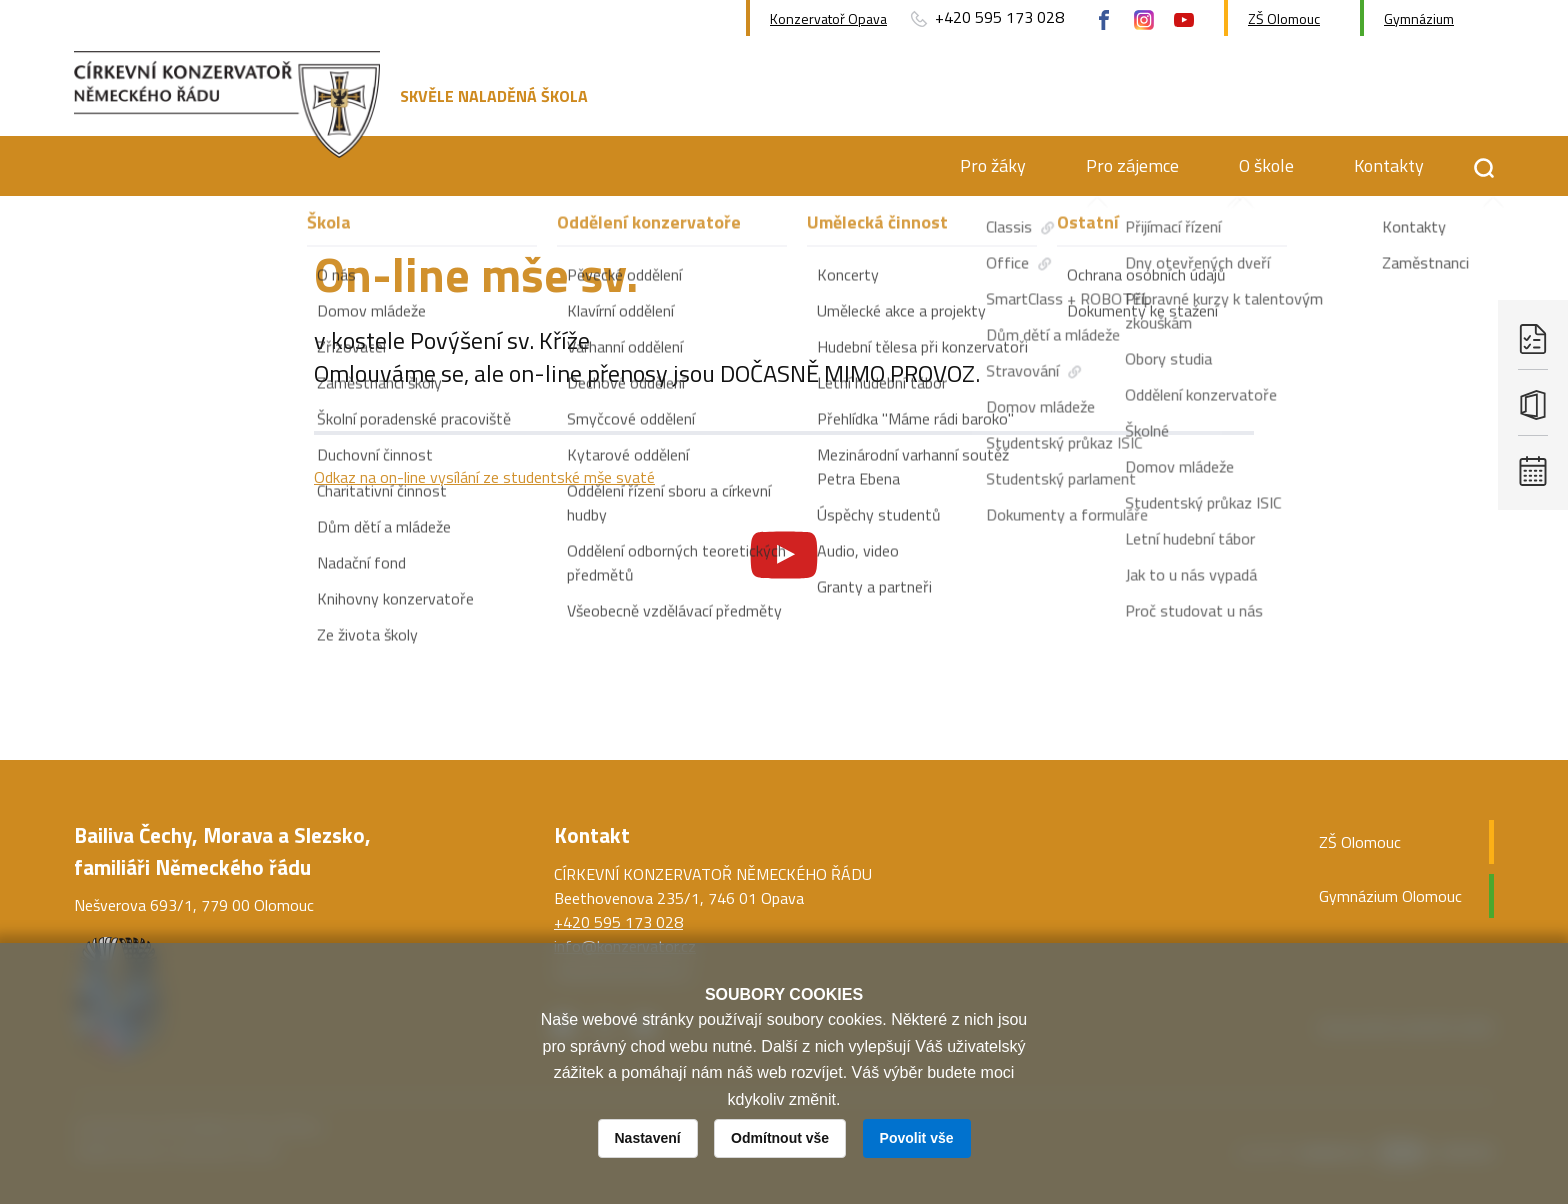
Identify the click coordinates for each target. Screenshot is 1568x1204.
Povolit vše (917, 1138)
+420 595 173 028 (985, 18)
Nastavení (648, 1138)
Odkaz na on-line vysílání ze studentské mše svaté (484, 477)
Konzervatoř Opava (828, 18)
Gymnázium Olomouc (1390, 896)
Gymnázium (1419, 18)
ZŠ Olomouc (1284, 18)
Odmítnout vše (780, 1138)
